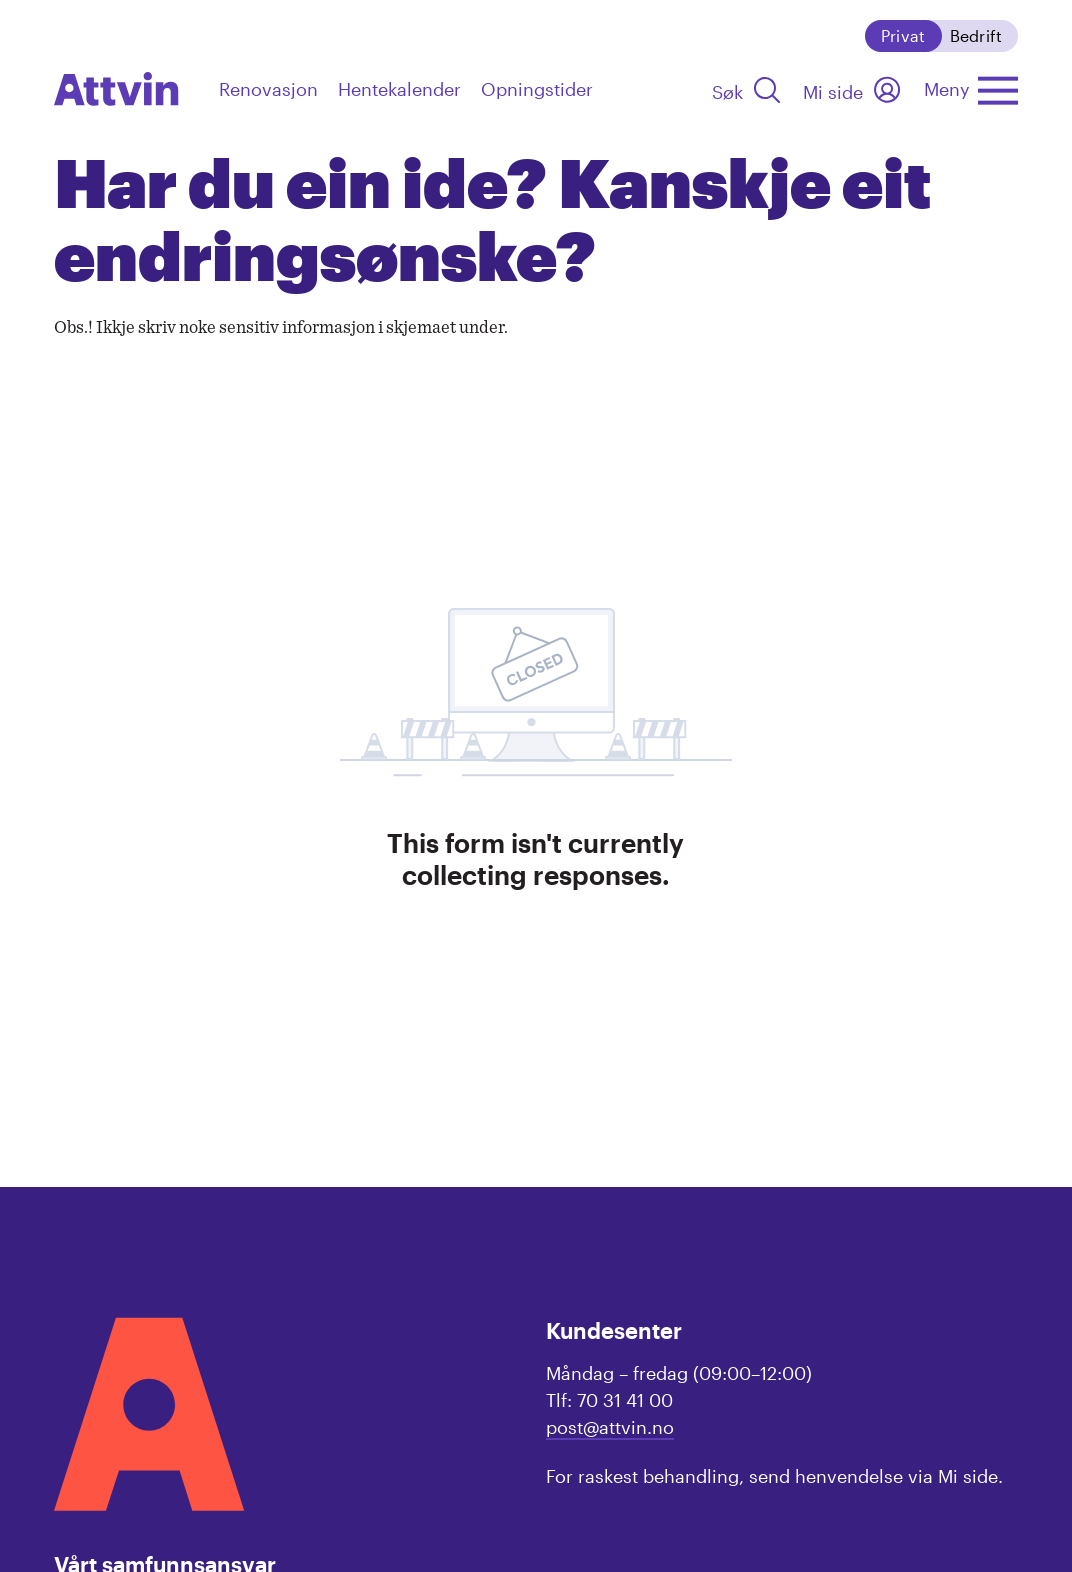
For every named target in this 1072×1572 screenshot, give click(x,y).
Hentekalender (399, 89)
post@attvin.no (610, 1427)
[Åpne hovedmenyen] (971, 89)
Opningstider (537, 89)
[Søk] (747, 89)
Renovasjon (268, 89)
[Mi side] (853, 89)
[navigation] (116, 88)
